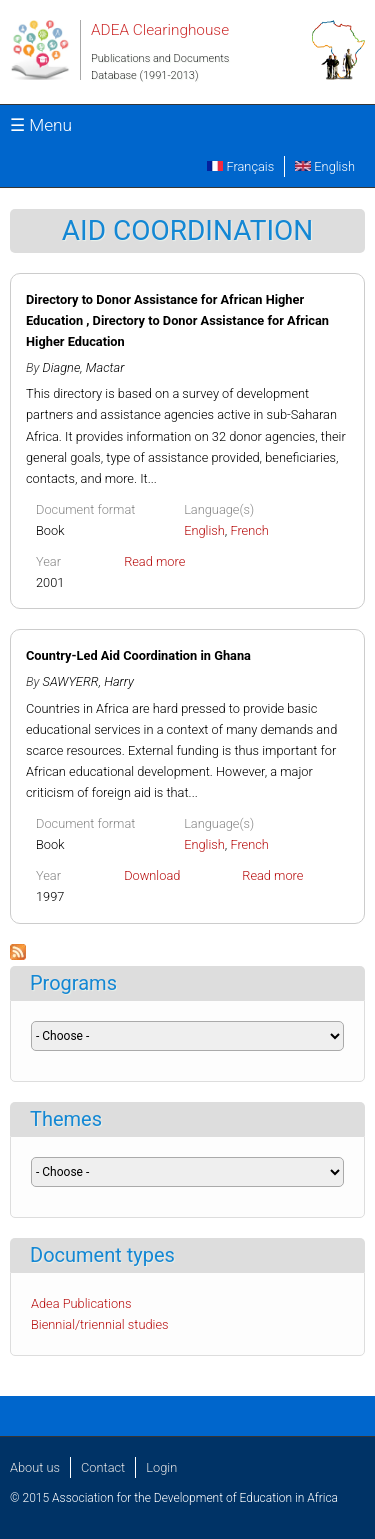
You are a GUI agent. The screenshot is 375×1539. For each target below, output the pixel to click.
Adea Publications (81, 1303)
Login (161, 1467)
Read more (154, 561)
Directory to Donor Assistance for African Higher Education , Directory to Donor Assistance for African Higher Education (177, 320)
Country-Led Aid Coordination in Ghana (138, 655)
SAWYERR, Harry (88, 681)
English (325, 166)
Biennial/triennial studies (100, 1324)
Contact (103, 1467)
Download (152, 875)
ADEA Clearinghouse (160, 30)
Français (240, 166)
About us (35, 1467)
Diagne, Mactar (84, 367)
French (249, 530)
